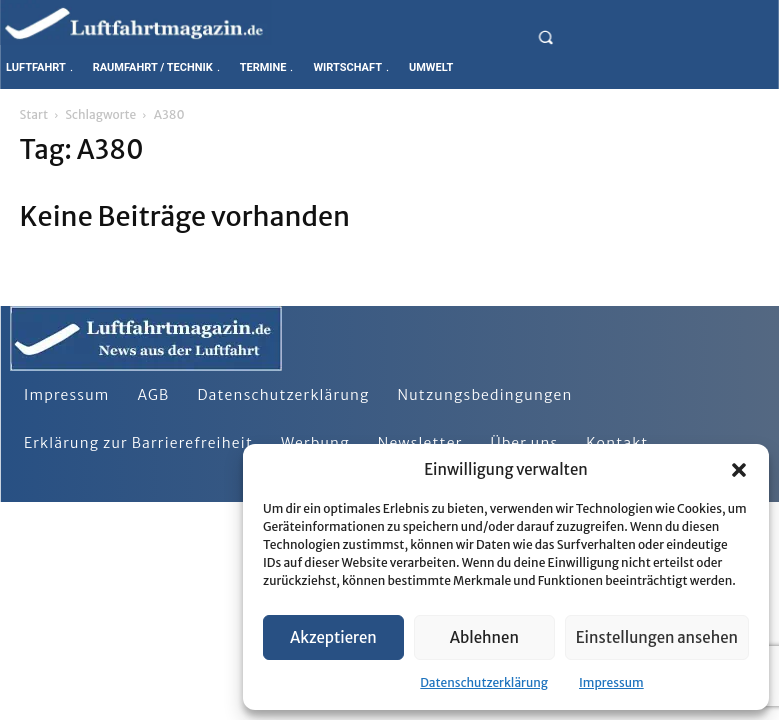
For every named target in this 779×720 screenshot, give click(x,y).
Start (34, 114)
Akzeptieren (333, 637)
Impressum (611, 682)
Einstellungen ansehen (657, 637)
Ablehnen (484, 637)
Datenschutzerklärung (484, 682)
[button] (739, 470)
